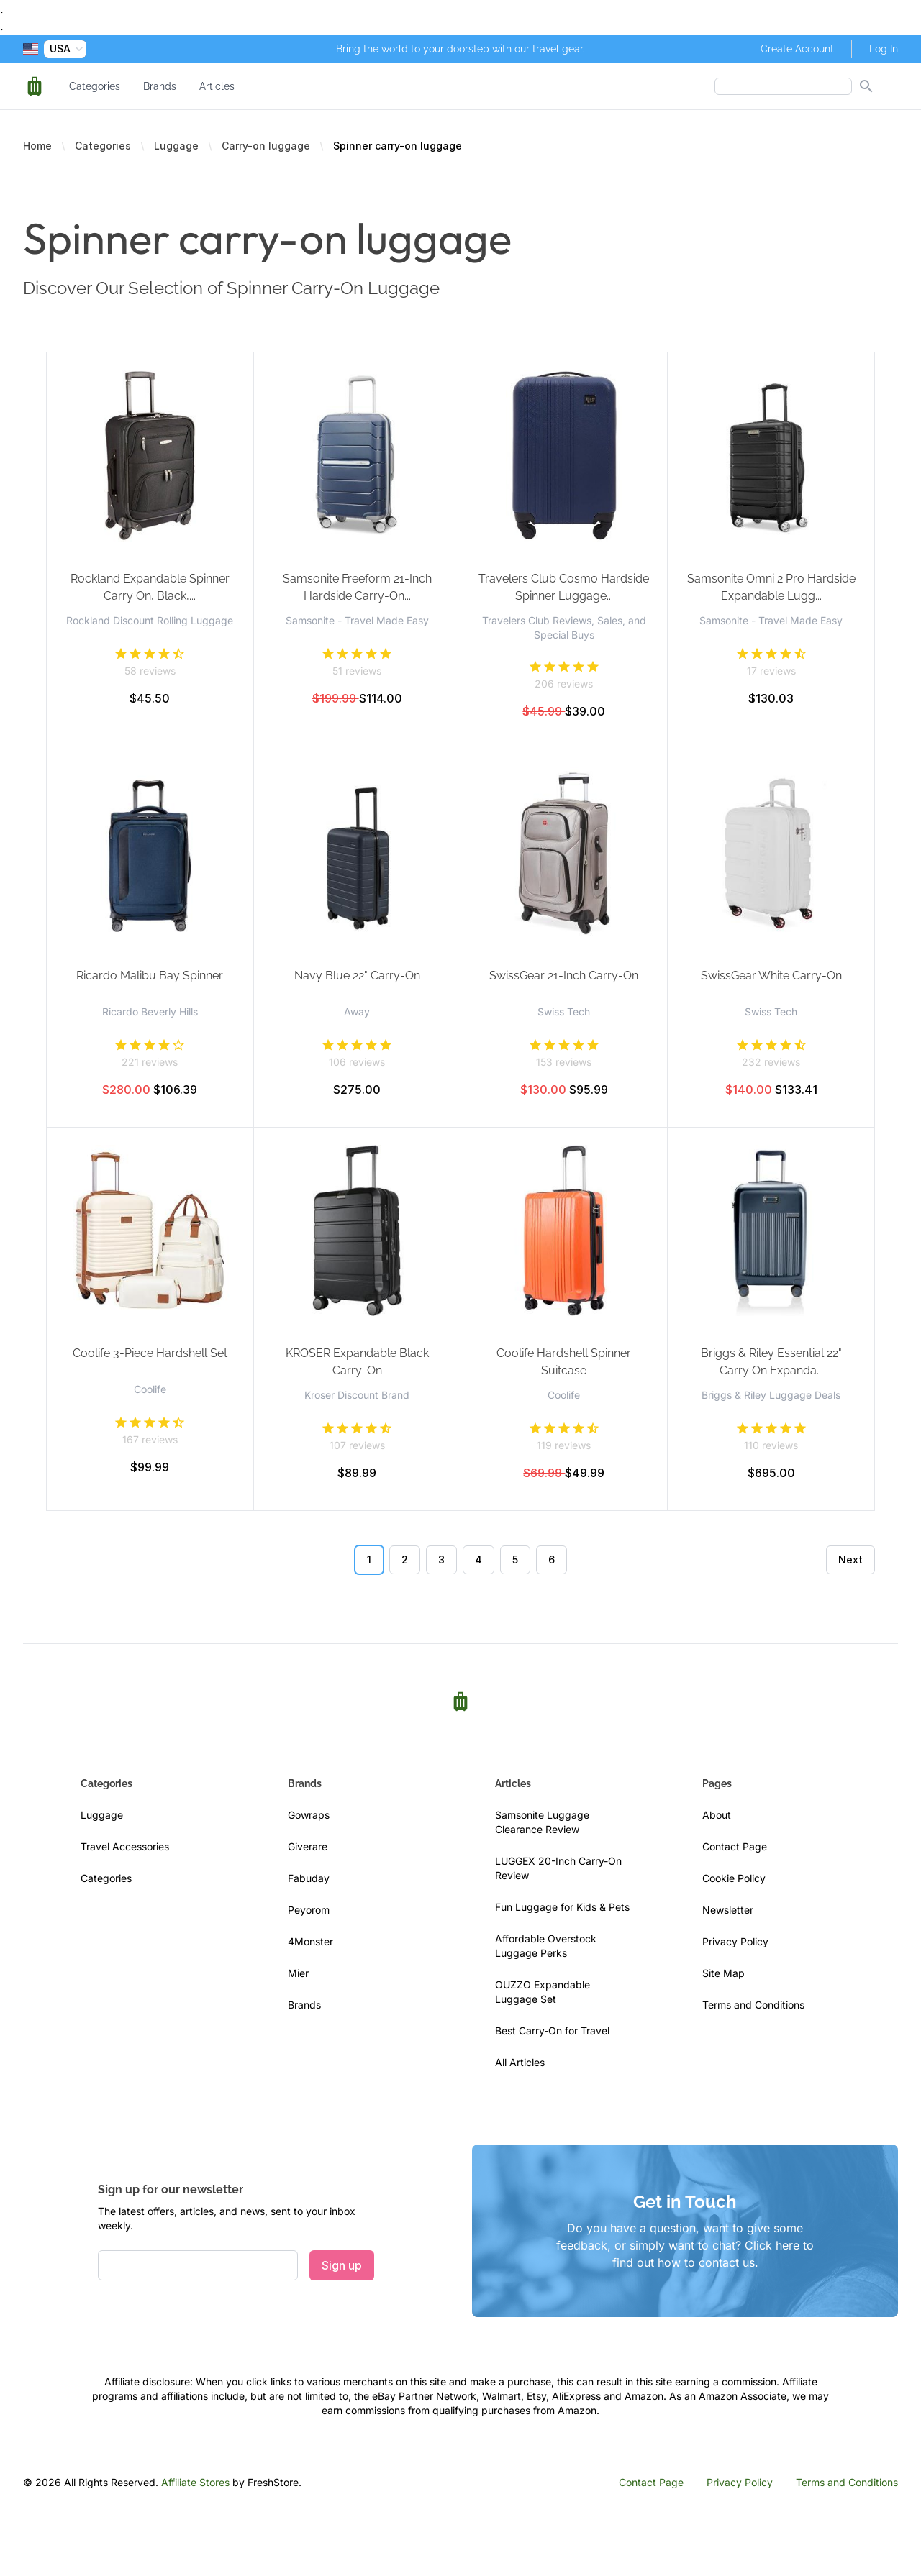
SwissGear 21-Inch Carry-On (563, 975)
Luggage (176, 146)
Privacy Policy (735, 1941)
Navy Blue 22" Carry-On (357, 975)
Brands (159, 86)
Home (37, 146)
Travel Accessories (125, 1846)
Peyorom (309, 1910)
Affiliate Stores (195, 2482)
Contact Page (734, 1846)
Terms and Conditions (753, 2005)
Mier (298, 1973)
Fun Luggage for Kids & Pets (562, 1907)
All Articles (520, 2062)
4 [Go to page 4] (478, 1559)
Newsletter (727, 1910)
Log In (883, 49)
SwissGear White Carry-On (771, 975)
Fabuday (309, 1878)
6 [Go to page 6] (551, 1559)
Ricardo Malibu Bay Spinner (149, 975)
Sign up (342, 2265)
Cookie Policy (734, 1878)
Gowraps (309, 1815)
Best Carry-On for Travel (552, 2030)
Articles (217, 86)
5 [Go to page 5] (515, 1559)
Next (850, 1559)
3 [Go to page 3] (441, 1559)
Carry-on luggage (266, 146)
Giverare (307, 1846)
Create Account (797, 49)
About (716, 1815)
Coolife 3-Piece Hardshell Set (150, 1353)
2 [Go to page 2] (404, 1559)
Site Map (723, 1973)
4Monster (310, 1941)
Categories (94, 86)
